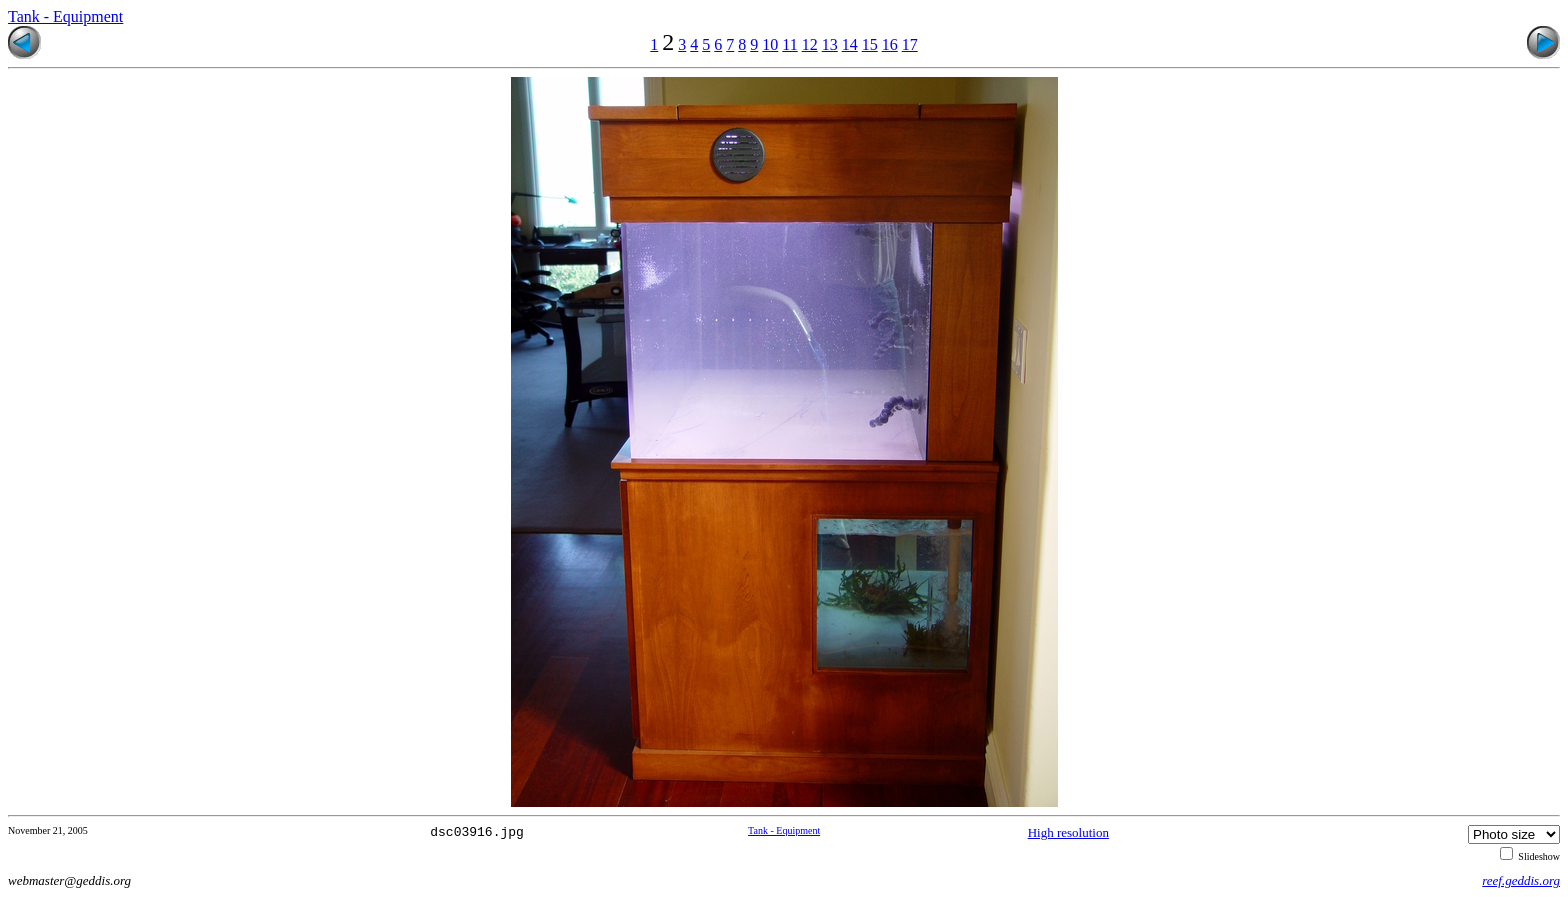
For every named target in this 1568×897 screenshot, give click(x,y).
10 (770, 44)
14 (850, 44)
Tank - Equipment (65, 16)
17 (910, 44)
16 (890, 44)
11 (789, 44)
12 (810, 44)
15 (870, 44)
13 (830, 44)
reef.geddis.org (1521, 880)
